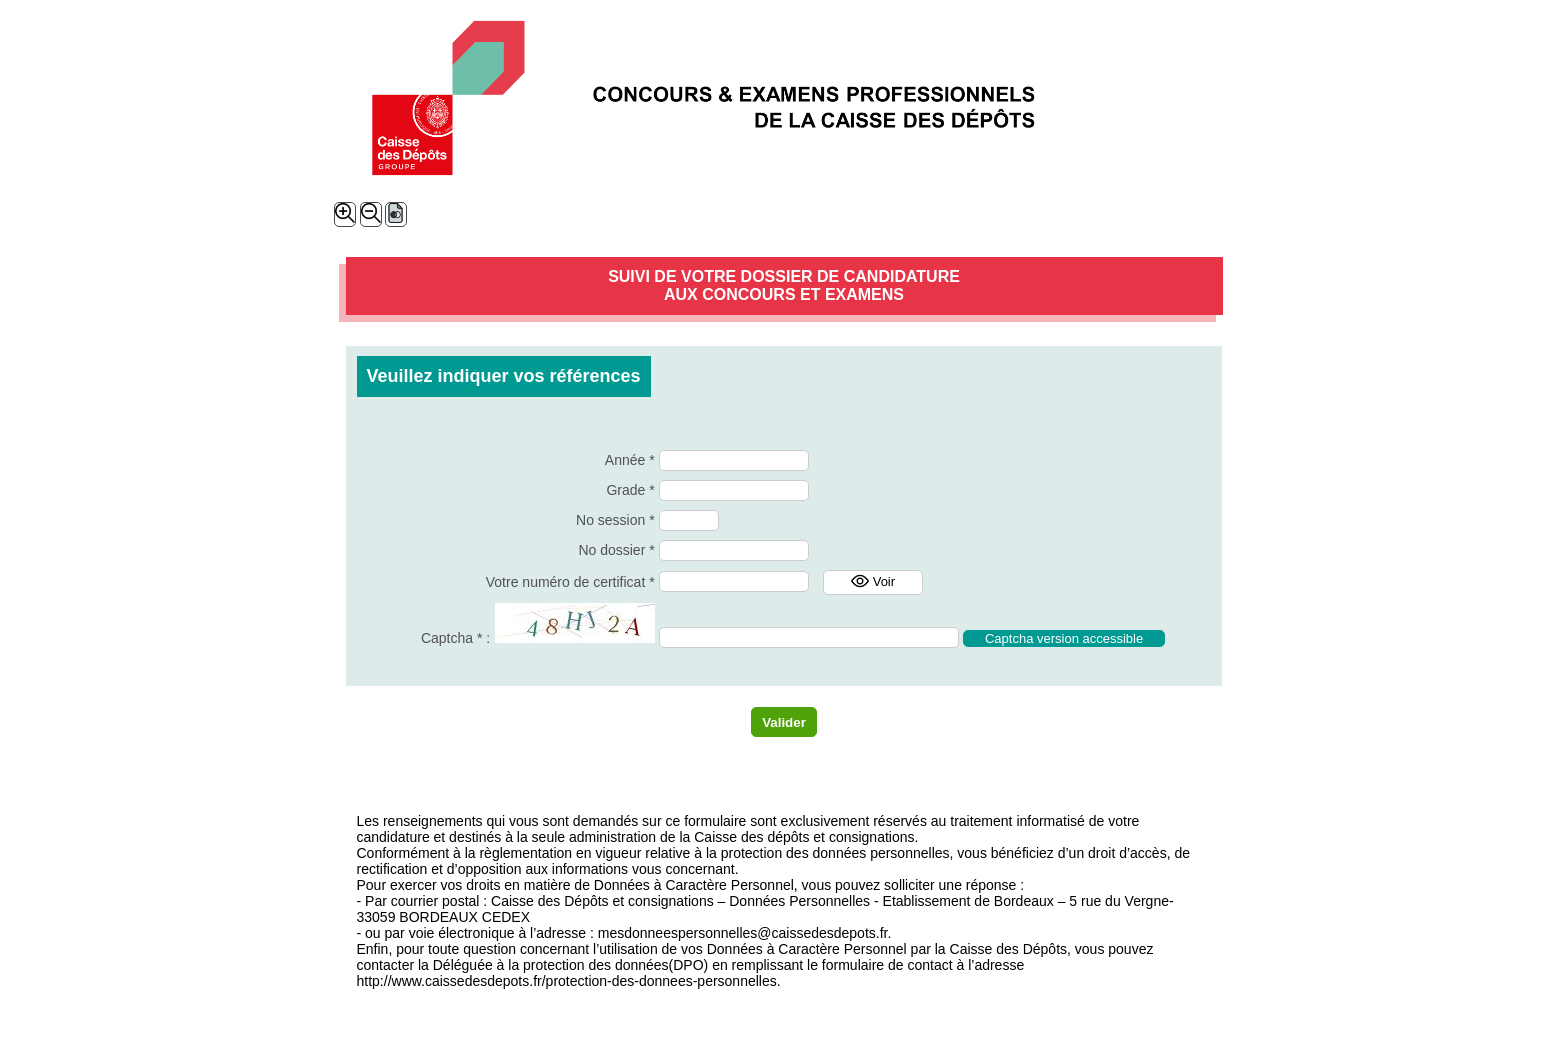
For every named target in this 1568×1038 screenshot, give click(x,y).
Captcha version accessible (1064, 638)
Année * (630, 460)
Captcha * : (455, 638)
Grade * (630, 490)
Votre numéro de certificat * (570, 582)
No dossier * (616, 550)
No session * (615, 520)
